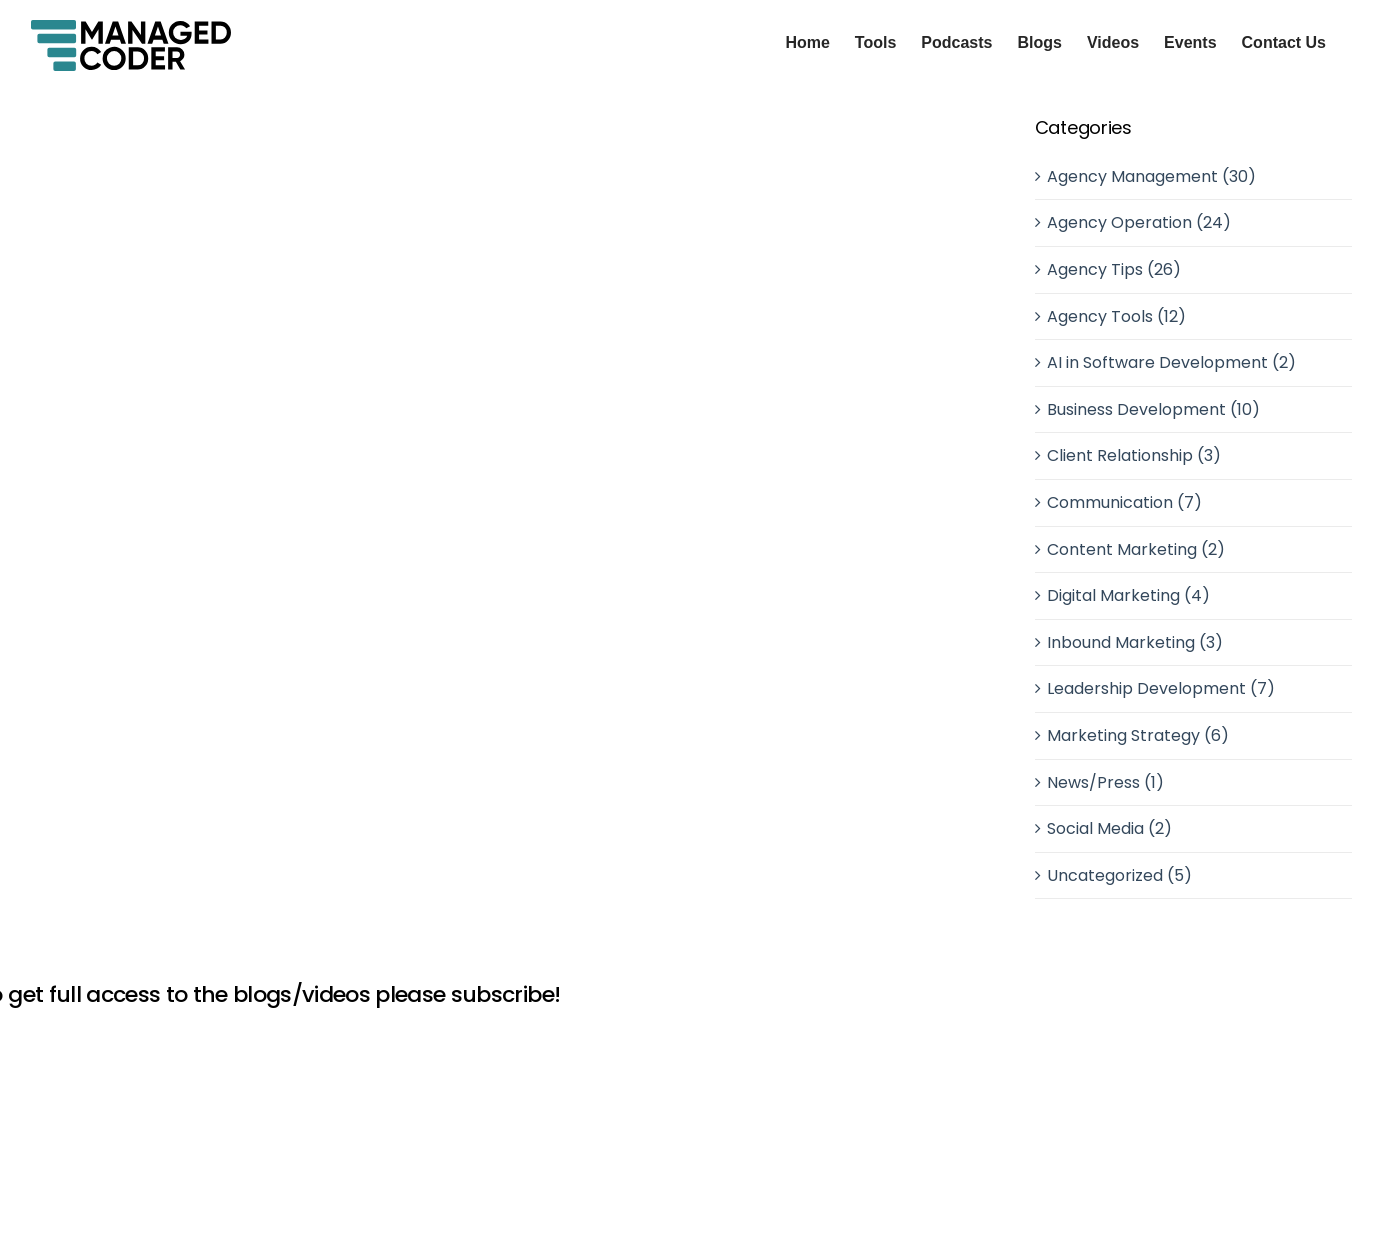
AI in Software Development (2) (1171, 362)
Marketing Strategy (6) (1138, 735)
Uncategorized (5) (1119, 875)
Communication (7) (1124, 502)
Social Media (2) (1109, 828)
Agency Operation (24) (1139, 222)
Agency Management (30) (1151, 176)
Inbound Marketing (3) (1135, 642)
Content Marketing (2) (1136, 549)
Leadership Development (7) (1161, 688)
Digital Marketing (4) (1128, 595)
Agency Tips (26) (1114, 269)
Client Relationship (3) (1134, 455)
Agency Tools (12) (1116, 316)
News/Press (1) (1105, 782)
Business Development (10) (1153, 409)
